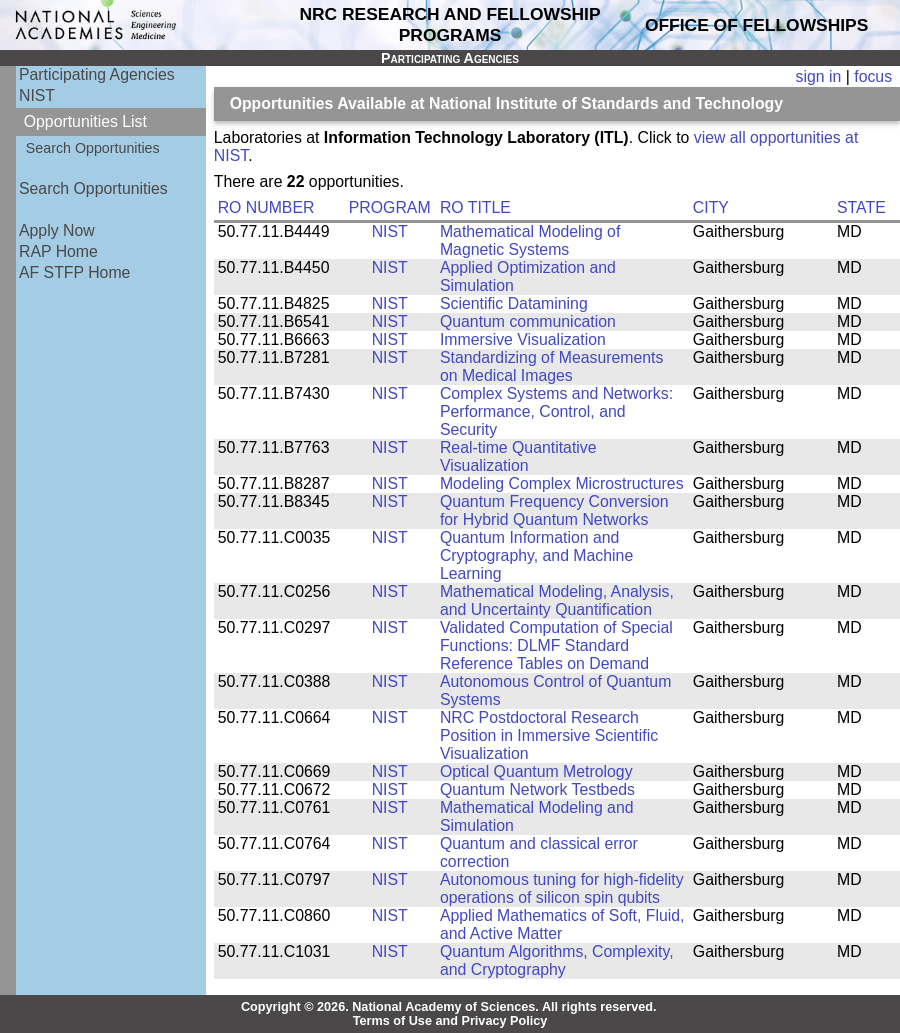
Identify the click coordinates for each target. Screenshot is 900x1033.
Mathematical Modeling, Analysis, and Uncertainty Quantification (557, 600)
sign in (819, 76)
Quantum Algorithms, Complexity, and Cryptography (557, 960)
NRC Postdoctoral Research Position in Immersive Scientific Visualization (549, 735)
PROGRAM (390, 207)
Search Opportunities (93, 148)
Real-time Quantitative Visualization (518, 456)
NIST (37, 95)
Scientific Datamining (514, 303)
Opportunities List (85, 121)
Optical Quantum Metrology (536, 771)
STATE (861, 207)
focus (873, 76)
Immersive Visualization (523, 339)
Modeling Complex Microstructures (562, 483)
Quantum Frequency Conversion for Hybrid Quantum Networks (554, 510)
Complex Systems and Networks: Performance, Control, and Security (556, 411)
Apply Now (57, 230)
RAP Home (58, 251)
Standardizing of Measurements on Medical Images (551, 366)
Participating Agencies (97, 74)
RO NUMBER (266, 207)
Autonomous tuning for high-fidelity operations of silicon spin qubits (562, 888)
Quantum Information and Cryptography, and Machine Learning (536, 555)
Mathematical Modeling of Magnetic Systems (530, 240)
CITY (711, 207)
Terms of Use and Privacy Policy (450, 1021)
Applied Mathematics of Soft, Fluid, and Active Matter (562, 924)
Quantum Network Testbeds (537, 789)
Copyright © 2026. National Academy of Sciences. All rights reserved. (449, 1007)
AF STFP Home (74, 272)
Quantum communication (528, 321)
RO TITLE (475, 207)
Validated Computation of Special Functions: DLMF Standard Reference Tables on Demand (556, 645)
